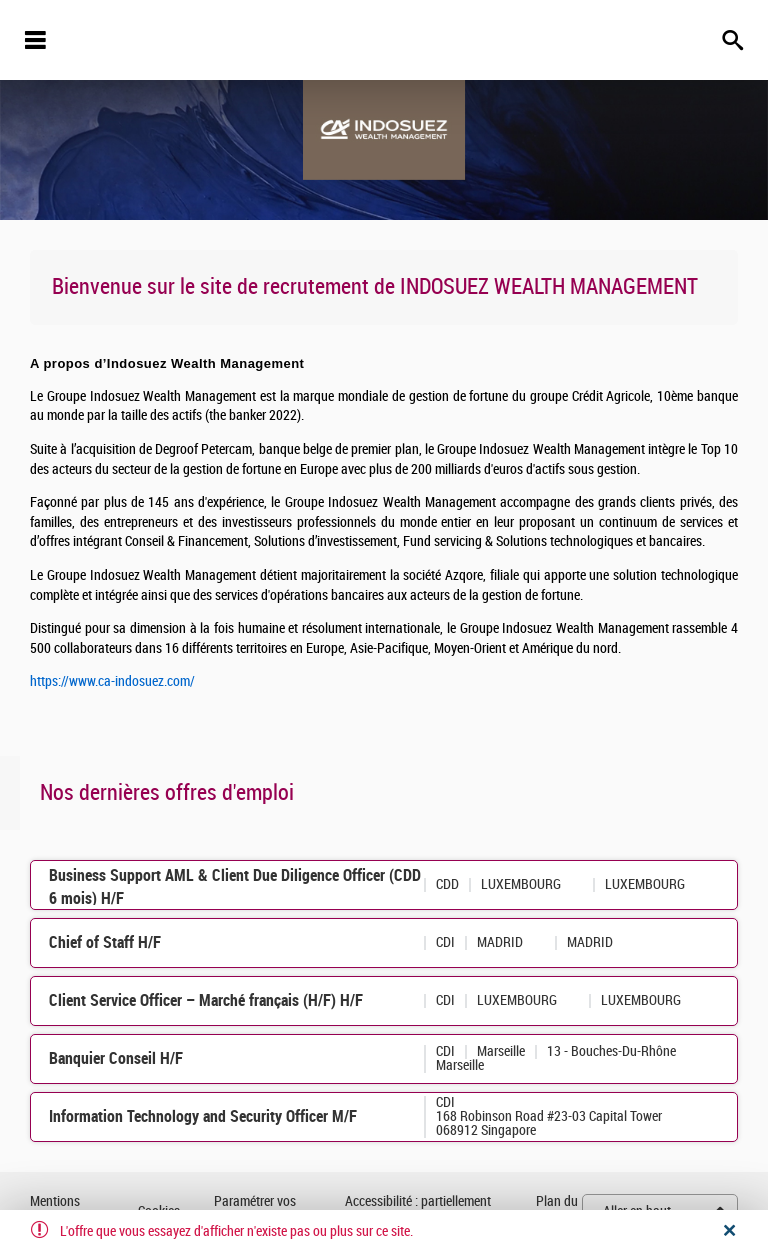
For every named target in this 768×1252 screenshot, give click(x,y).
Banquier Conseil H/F (116, 1058)
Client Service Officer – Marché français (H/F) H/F (206, 1000)
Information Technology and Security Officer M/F (203, 1116)
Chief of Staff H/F (105, 942)
